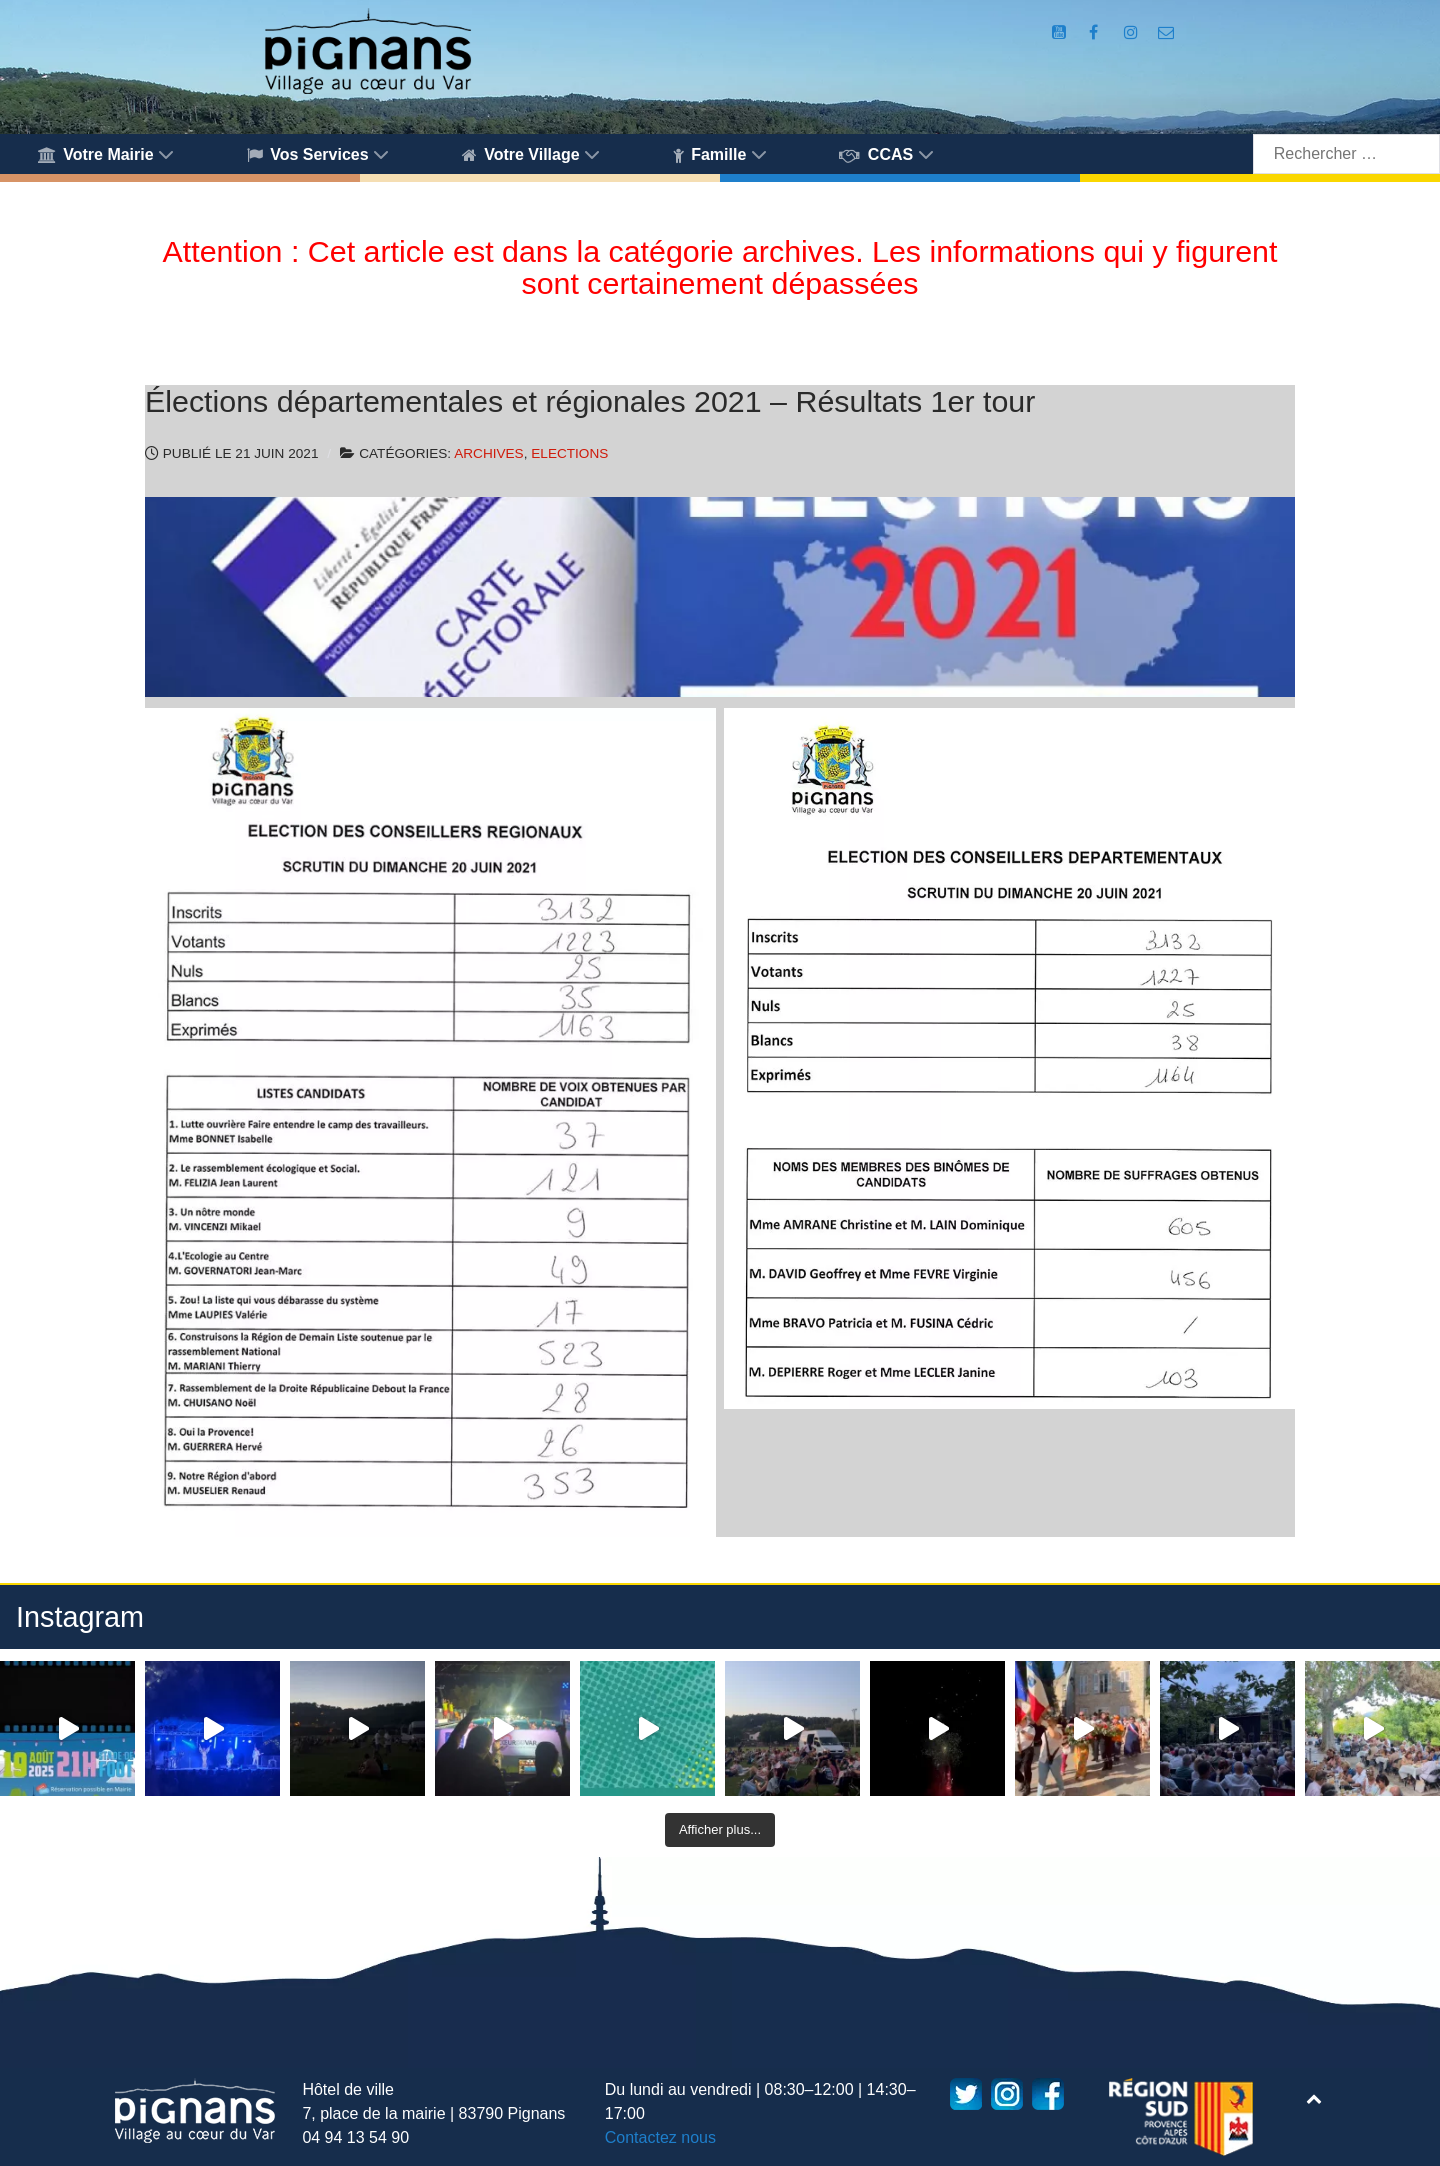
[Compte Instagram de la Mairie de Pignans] (1133, 32)
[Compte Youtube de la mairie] (1060, 32)
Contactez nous (660, 2137)
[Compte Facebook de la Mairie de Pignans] (1095, 32)
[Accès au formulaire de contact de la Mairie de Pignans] (1166, 32)
